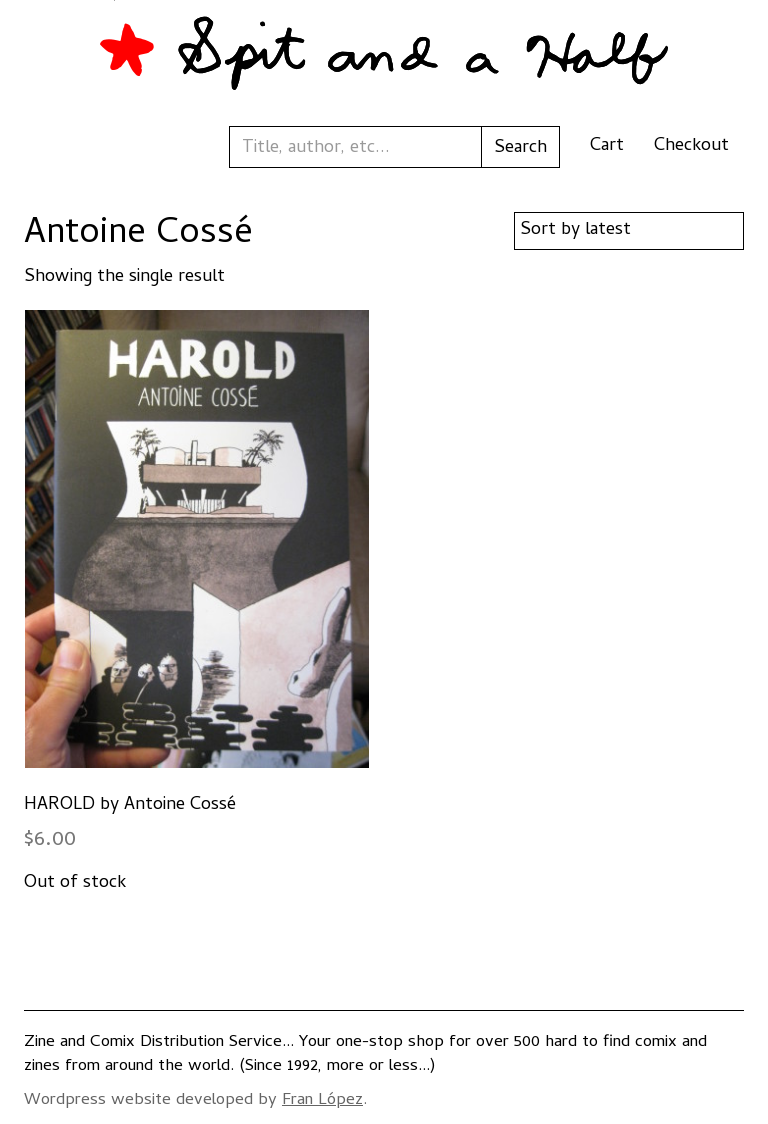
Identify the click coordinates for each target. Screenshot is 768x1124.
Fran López (322, 1101)
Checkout (691, 146)
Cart (607, 146)
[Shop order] (629, 231)
